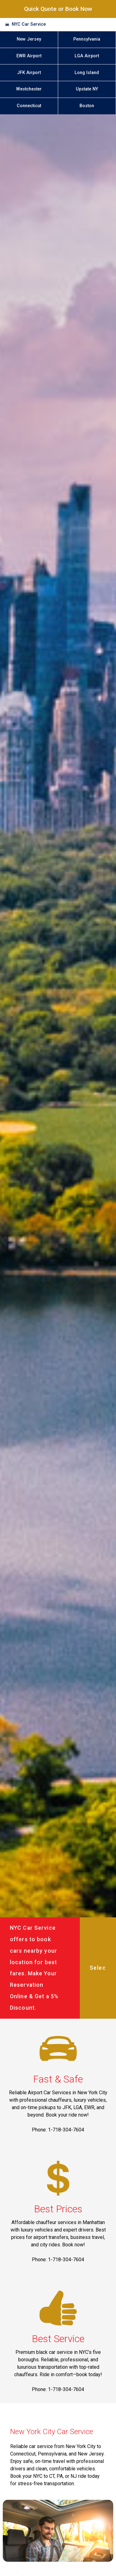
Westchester (29, 89)
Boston (86, 105)
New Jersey (29, 39)
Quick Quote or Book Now (58, 8)
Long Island (87, 72)
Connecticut (29, 105)
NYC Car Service (29, 24)
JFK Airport (29, 72)
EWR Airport (28, 56)
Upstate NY (87, 89)
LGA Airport (87, 56)
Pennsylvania (86, 39)
